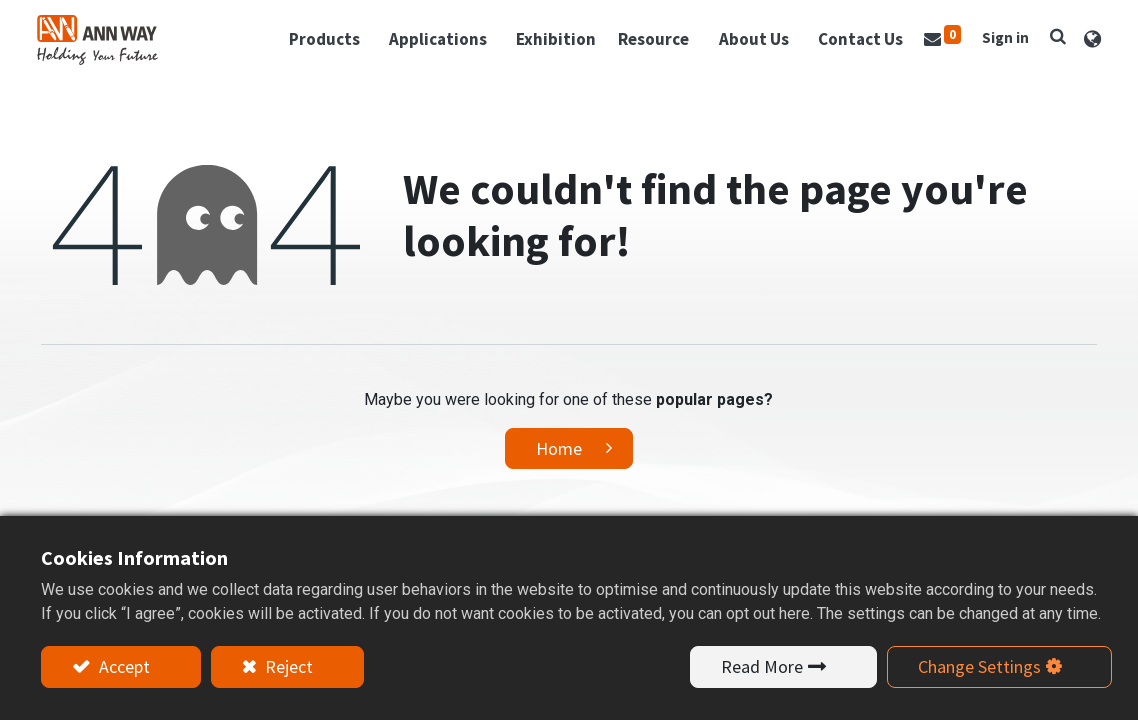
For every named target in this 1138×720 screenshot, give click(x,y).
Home (559, 446)
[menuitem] (552, 39)
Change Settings (979, 666)
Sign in (1001, 36)
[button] (1054, 35)
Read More (762, 666)
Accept (122, 666)
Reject (287, 666)
